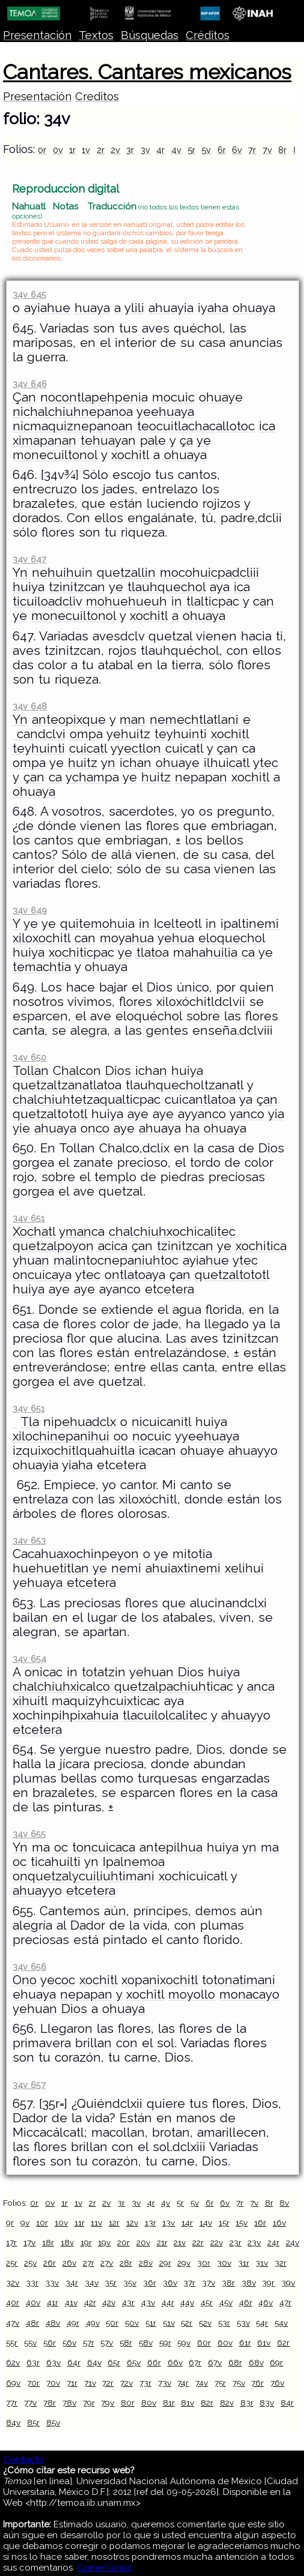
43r (128, 2302)
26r (49, 2263)
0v (58, 150)
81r (169, 2402)
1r (72, 150)
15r (224, 2222)
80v (148, 2402)
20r (123, 2242)
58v (146, 2342)
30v (224, 2263)
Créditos (208, 35)
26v (69, 2263)
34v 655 (29, 1834)
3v (145, 150)
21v (180, 2242)
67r (195, 2362)
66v (175, 2362)
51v (169, 2323)
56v (69, 2342)
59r (165, 2342)
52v (205, 2323)
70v (53, 2383)
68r (235, 2362)
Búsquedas (149, 35)
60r (204, 2342)
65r (114, 2362)
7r (252, 150)
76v (277, 2383)
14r (187, 2222)
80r (128, 2402)
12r (114, 2222)
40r (12, 2302)
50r (112, 2323)
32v (12, 2282)
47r (285, 2302)
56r (49, 2342)
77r (11, 2402)
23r (236, 2242)
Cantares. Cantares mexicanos (147, 72)
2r (101, 150)
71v (90, 2383)
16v (279, 2222)
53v (243, 2323)
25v (30, 2263)
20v (143, 2242)
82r (207, 2402)
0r (42, 150)
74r (183, 2383)
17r (11, 2242)
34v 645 (29, 294)
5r (191, 150)
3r (130, 150)
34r (71, 2282)
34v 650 (29, 1057)
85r (33, 2422)
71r (72, 2383)
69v (13, 2383)
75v (239, 2383)
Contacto (23, 2459)
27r (88, 2263)
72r (108, 2383)
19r (86, 2242)
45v (226, 2302)
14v (205, 2222)
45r (207, 2302)
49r (73, 2323)
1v (86, 150)
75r (220, 2383)
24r (273, 2242)
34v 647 (29, 559)
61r (245, 2342)
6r (221, 150)
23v (254, 2242)
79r (89, 2402)
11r (79, 2222)
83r (247, 2402)
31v (261, 2263)
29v (183, 2263)
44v (187, 2302)
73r (145, 2383)
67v (215, 2362)
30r (203, 2263)
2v (115, 150)
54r (262, 2323)
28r (126, 2263)
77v (30, 2402)
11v (96, 2222)
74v (201, 2383)
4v (176, 150)
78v (69, 2402)
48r (32, 2323)
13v (168, 2222)
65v (134, 2362)
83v (267, 2402)
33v (52, 2282)
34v (92, 2282)
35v (129, 2282)
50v (132, 2323)
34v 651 (28, 1218)
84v (13, 2422)
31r (243, 2263)
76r (257, 2383)
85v (53, 2422)
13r (150, 2222)
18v (67, 2242)
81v (187, 2402)
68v (256, 2362)
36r (149, 2282)
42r (90, 2302)
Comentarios (104, 2567)
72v (126, 2383)
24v (292, 2242)
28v (146, 2263)
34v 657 (29, 2085)
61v (263, 2342)
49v (93, 2323)
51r (150, 2323)
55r (11, 2342)
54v (281, 2323)
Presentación (37, 35)
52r (186, 2323)
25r (11, 2263)
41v (71, 2302)
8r (282, 150)
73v (164, 2383)
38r (228, 2282)
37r (189, 2282)
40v (33, 2302)
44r (168, 2302)
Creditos (97, 96)
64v (94, 2362)
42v (108, 2302)
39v (288, 2282)
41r (52, 2302)
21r (162, 2242)
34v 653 (29, 1540)
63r (33, 2362)
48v (53, 2323)
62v (13, 2362)
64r (74, 2362)
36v (170, 2282)
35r (111, 2282)
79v (107, 2402)
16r (260, 2222)
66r (154, 2362)
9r (10, 2222)
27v (106, 2263)
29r (165, 2263)
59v (183, 2342)
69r (276, 2362)
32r (281, 2263)
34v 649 (30, 910)
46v (265, 2302)
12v (132, 2222)
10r (42, 2222)
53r (224, 2323)
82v (227, 2402)
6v (237, 150)
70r (33, 2383)
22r (198, 2242)
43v (148, 2302)
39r (268, 2282)
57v (106, 2342)
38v (249, 2282)
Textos (96, 35)
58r (126, 2342)
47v (12, 2323)
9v (24, 2222)
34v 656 (29, 1966)
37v (208, 2282)
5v (206, 150)
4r (160, 150)
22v (216, 2242)
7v (267, 150)
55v (30, 2342)
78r (49, 2402)
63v (53, 2362)
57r (88, 2342)
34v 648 (30, 706)
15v (242, 2222)
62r (283, 2342)
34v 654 (29, 1659)
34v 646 (30, 384)
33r (32, 2282)
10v (61, 2222)
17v (29, 2242)
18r (48, 2242)
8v (284, 2202)
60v (225, 2342)
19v (104, 2242)
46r (245, 2302)
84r (287, 2402)
